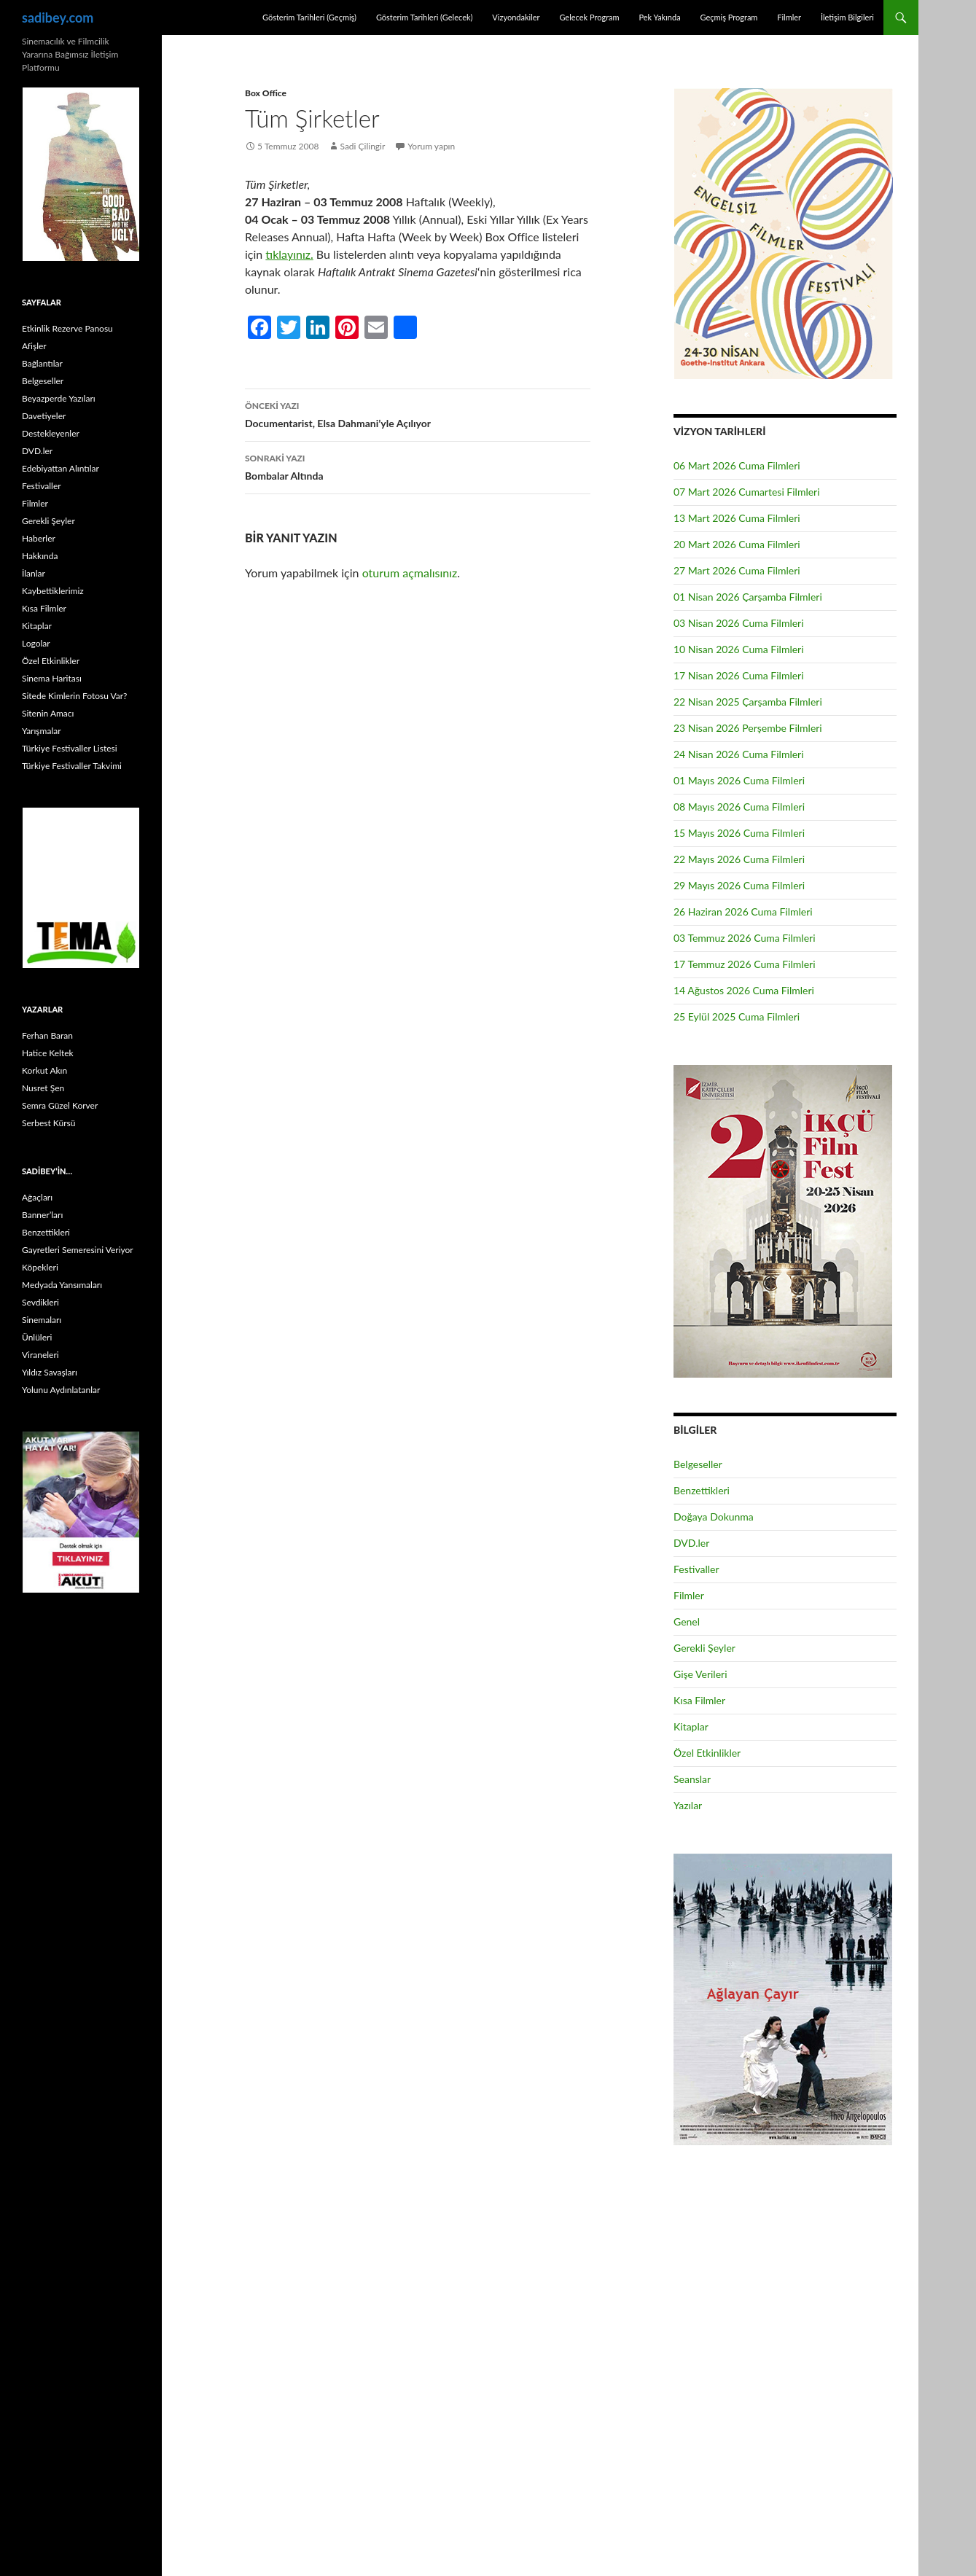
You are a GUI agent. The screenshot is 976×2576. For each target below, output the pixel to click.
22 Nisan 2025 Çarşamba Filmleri (748, 701)
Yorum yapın (431, 146)
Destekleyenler (50, 433)
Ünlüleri (37, 1337)
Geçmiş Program (728, 17)
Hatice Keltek (48, 1052)
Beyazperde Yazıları (58, 398)
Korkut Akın (44, 1070)
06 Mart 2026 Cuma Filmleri (737, 465)
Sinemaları (41, 1319)
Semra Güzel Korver (60, 1105)
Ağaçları (37, 1197)
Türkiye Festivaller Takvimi (72, 765)
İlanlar (33, 573)
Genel (687, 1621)
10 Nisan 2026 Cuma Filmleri (739, 649)
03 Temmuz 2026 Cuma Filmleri (745, 938)
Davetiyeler (44, 415)
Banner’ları (42, 1214)
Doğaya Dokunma (714, 1516)
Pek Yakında (659, 17)
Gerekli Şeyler (704, 1648)
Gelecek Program (589, 17)
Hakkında (40, 555)
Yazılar (688, 1805)
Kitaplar (691, 1726)
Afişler (34, 345)
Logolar (36, 643)
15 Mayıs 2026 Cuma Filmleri (739, 833)
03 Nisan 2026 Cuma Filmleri (739, 623)
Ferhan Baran (47, 1035)
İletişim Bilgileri (847, 17)
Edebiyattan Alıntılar (60, 468)
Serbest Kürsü (48, 1122)
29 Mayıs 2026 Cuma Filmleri (739, 885)
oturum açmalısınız (410, 572)
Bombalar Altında (417, 466)
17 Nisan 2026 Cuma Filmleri (739, 675)
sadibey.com (57, 17)
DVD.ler (691, 1543)
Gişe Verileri (700, 1674)
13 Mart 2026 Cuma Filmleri (737, 518)
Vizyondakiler (515, 17)
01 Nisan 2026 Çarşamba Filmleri (748, 596)
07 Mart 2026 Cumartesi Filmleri (747, 491)
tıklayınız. (289, 254)
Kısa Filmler (699, 1700)
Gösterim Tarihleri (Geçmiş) (309, 17)
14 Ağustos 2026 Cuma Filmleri (744, 990)
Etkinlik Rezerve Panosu (67, 328)
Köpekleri (40, 1267)
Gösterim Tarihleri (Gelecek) (424, 17)
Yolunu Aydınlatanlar (61, 1389)
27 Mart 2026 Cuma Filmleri (737, 570)
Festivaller (696, 1569)
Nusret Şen (43, 1087)
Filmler (789, 17)
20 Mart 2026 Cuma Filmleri (737, 544)
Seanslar (692, 1779)
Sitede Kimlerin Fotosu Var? (74, 695)
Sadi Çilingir (362, 146)
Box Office (265, 92)
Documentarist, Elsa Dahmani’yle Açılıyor (417, 413)
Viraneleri (40, 1354)
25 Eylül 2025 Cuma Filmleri (737, 1016)
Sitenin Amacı (48, 713)
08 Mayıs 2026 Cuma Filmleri (739, 806)
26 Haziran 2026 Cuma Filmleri (743, 911)
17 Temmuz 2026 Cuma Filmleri (745, 964)
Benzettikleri (702, 1490)
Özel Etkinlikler (707, 1752)
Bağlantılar (42, 363)
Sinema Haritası (52, 678)
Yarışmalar (41, 730)
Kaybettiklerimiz (53, 590)
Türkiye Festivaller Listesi (69, 748)
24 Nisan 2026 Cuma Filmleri (739, 754)
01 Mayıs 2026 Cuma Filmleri (739, 780)
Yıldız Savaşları (49, 1372)
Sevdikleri (40, 1302)
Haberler (38, 538)
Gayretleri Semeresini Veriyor (77, 1249)
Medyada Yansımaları (62, 1284)
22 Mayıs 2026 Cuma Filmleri (739, 859)
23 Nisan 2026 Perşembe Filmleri (748, 728)
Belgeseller (698, 1464)
